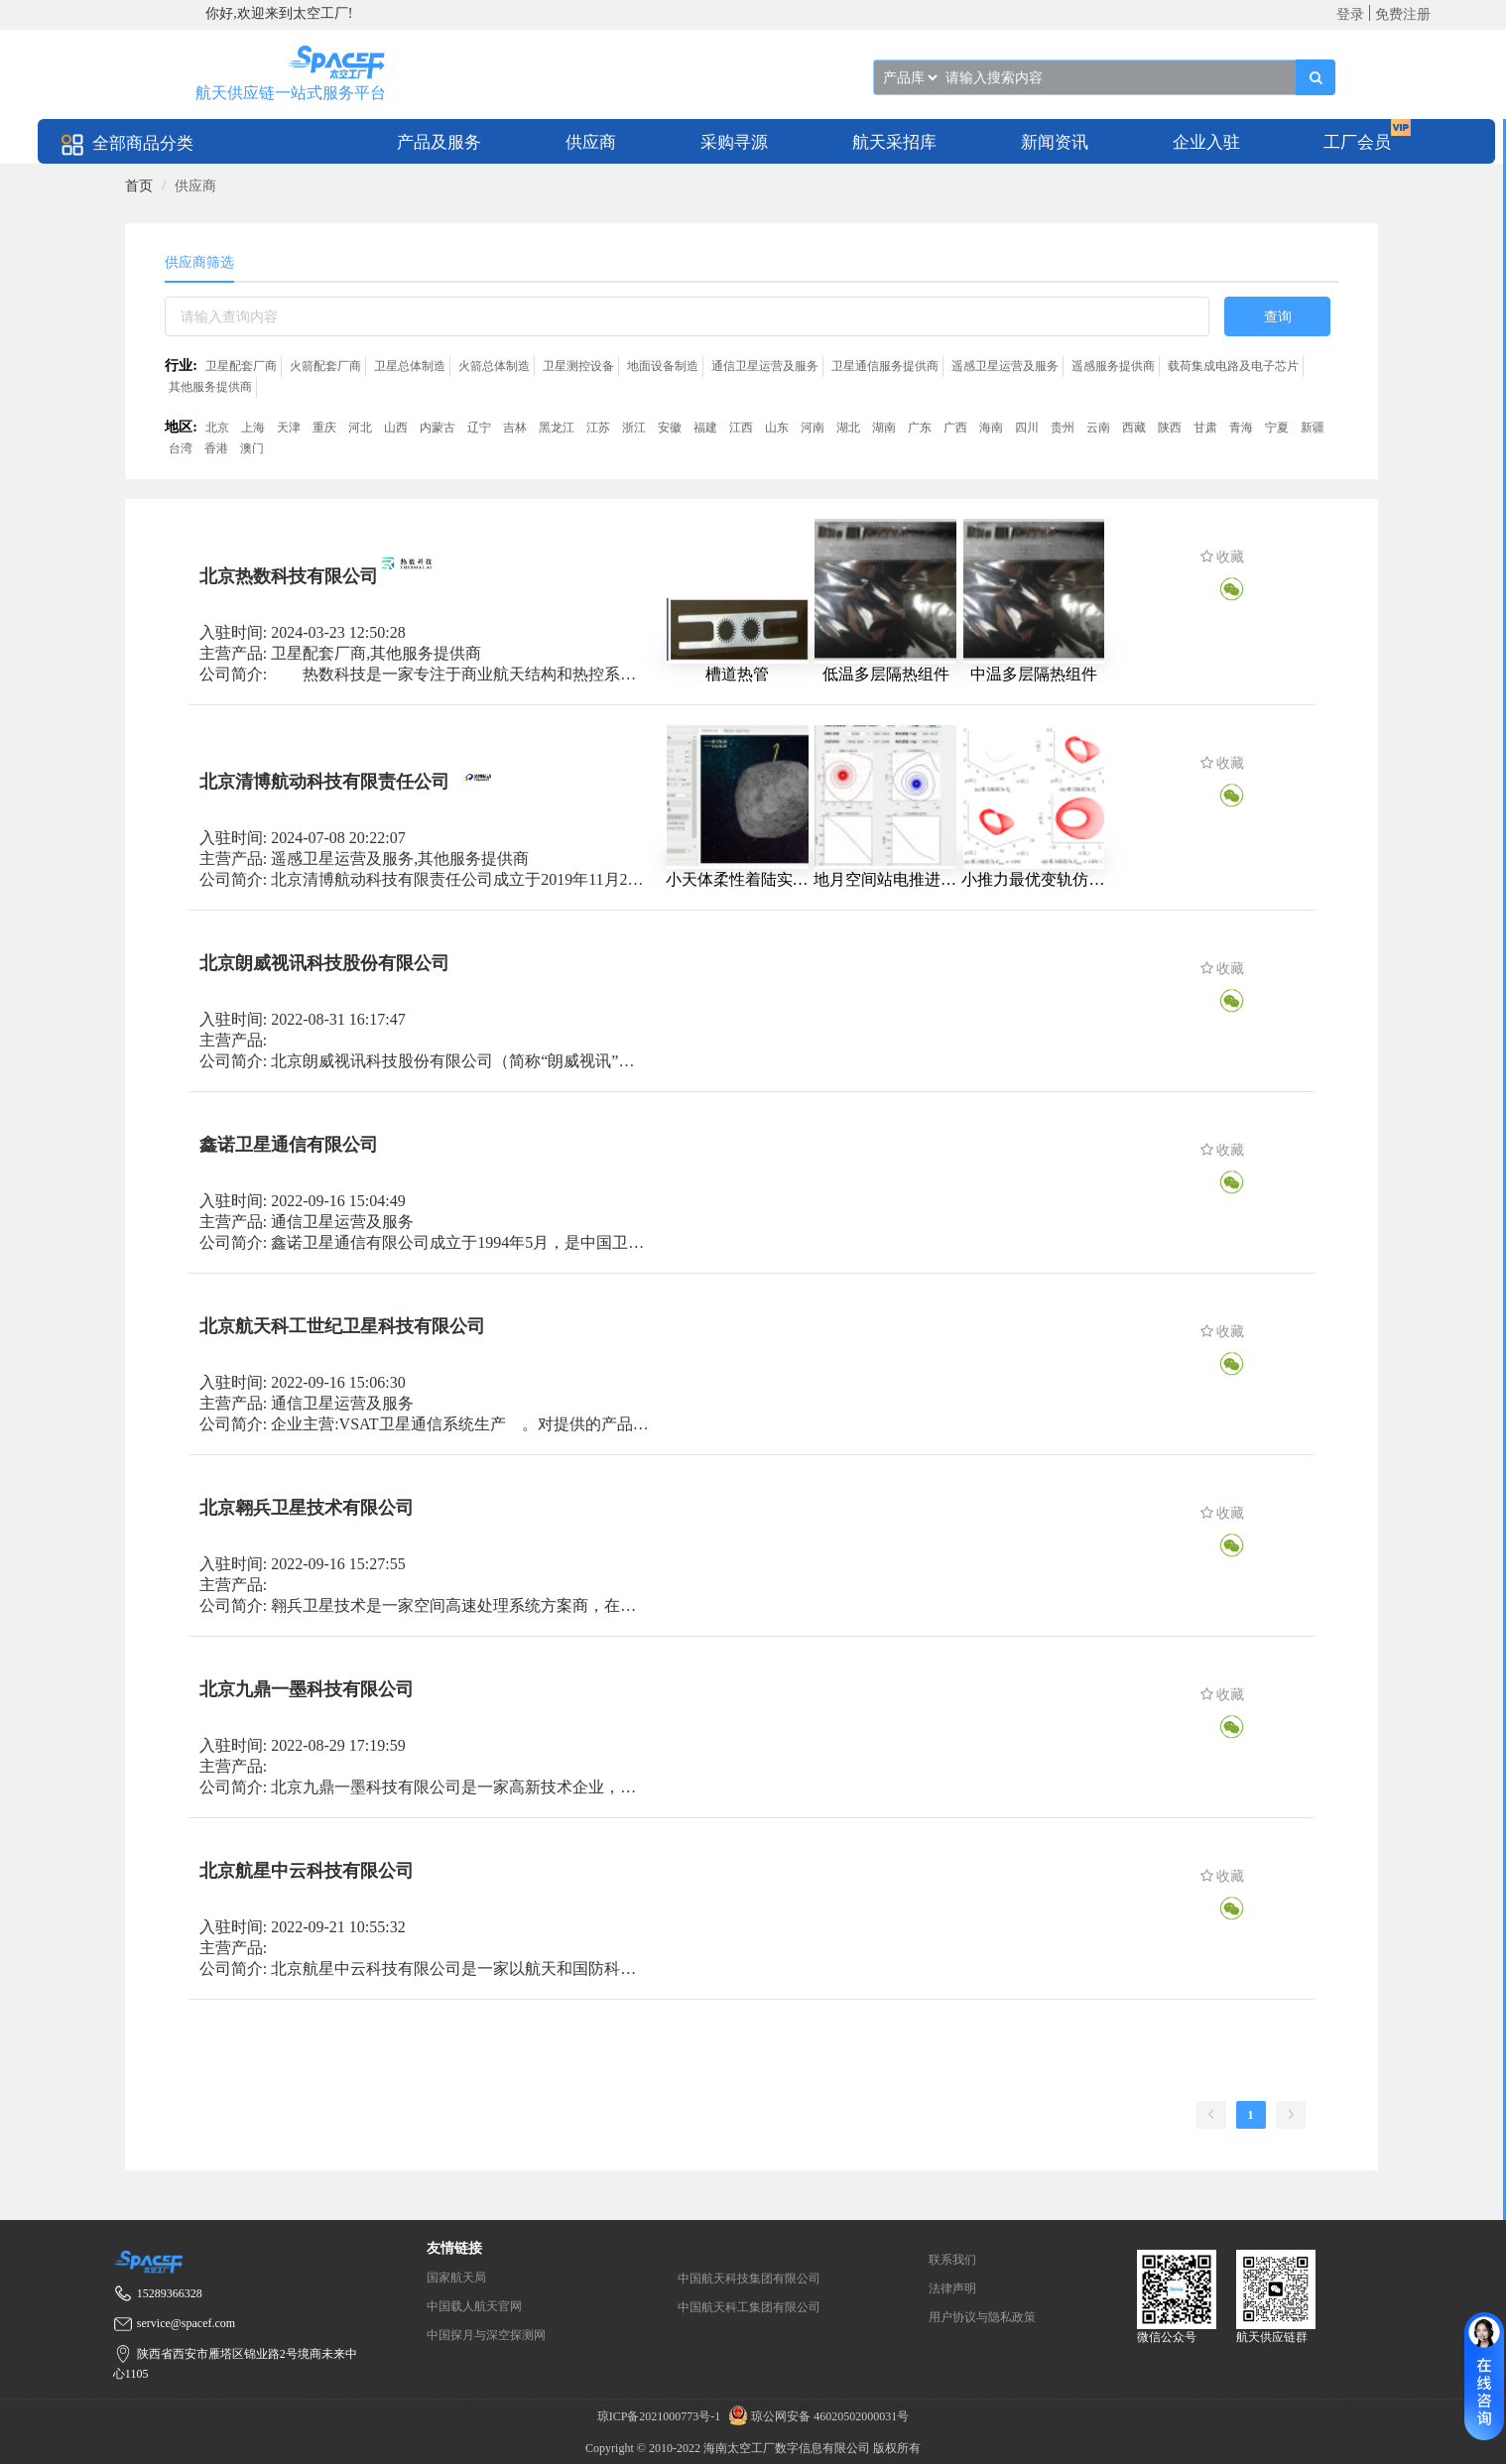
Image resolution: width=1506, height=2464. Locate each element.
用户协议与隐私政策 (982, 2317)
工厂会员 (1357, 142)
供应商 (590, 142)
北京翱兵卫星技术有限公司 (306, 1508)
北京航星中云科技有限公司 (306, 1871)
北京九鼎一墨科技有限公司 (306, 1689)
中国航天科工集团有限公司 (749, 2307)
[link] (139, 186)
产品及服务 (439, 142)
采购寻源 (734, 142)
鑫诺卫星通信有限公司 (288, 1145)
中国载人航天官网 (474, 2306)
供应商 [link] (195, 186)
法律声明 (952, 2288)
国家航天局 (456, 2277)
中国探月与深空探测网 (486, 2335)
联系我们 (952, 2260)
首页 (139, 186)
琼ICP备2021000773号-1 (660, 2416)
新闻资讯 (1054, 142)
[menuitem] (439, 141)
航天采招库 (894, 142)
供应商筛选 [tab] (199, 262)
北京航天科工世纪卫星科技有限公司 (342, 1326)
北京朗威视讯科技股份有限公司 (324, 963)
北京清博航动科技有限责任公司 (324, 782)
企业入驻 (1206, 142)
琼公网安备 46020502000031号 (816, 2416)
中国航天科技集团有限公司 (749, 2278)
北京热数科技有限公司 (288, 575)
